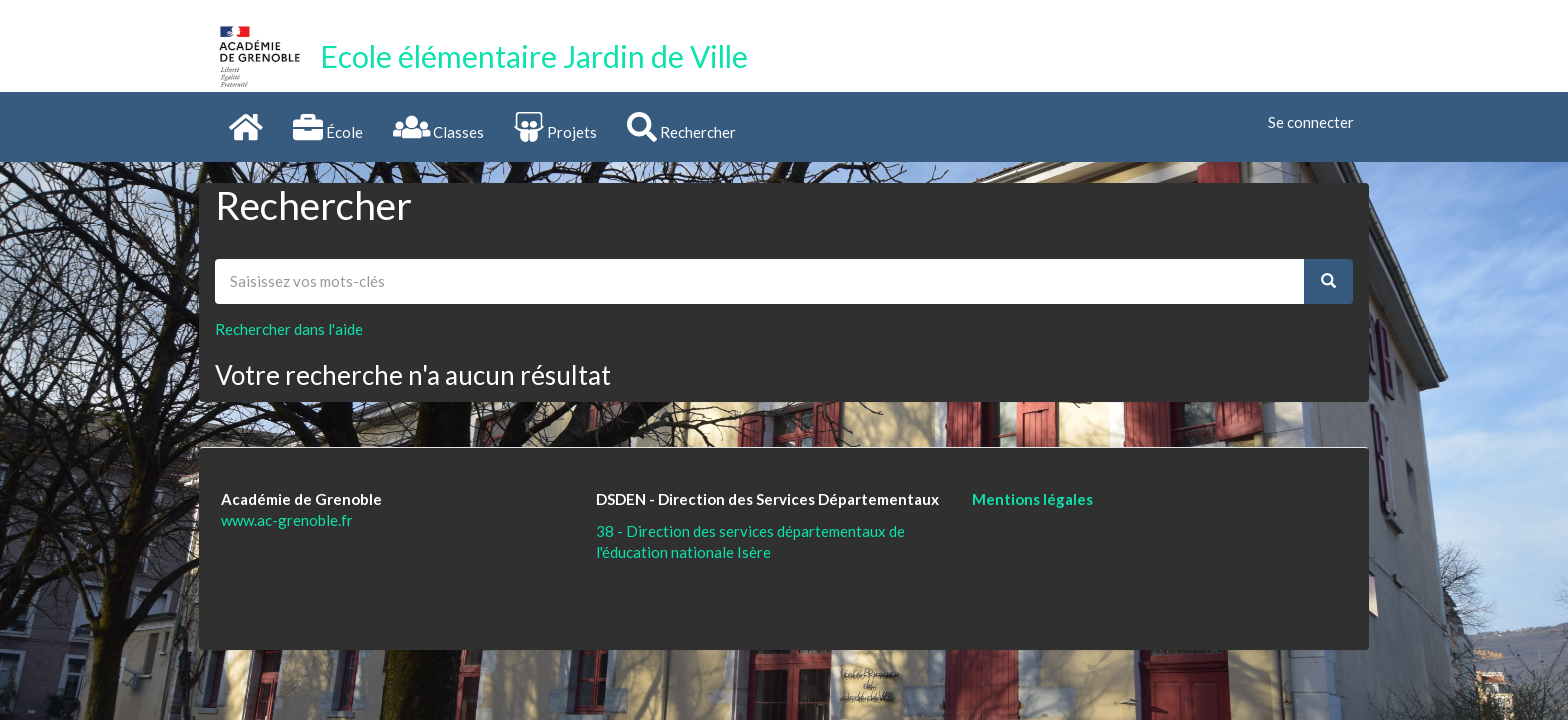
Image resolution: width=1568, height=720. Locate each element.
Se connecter (1311, 122)
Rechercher (681, 127)
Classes (439, 127)
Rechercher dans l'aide (289, 329)
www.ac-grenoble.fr (287, 520)
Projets (555, 127)
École (328, 127)
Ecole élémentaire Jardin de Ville (534, 56)
